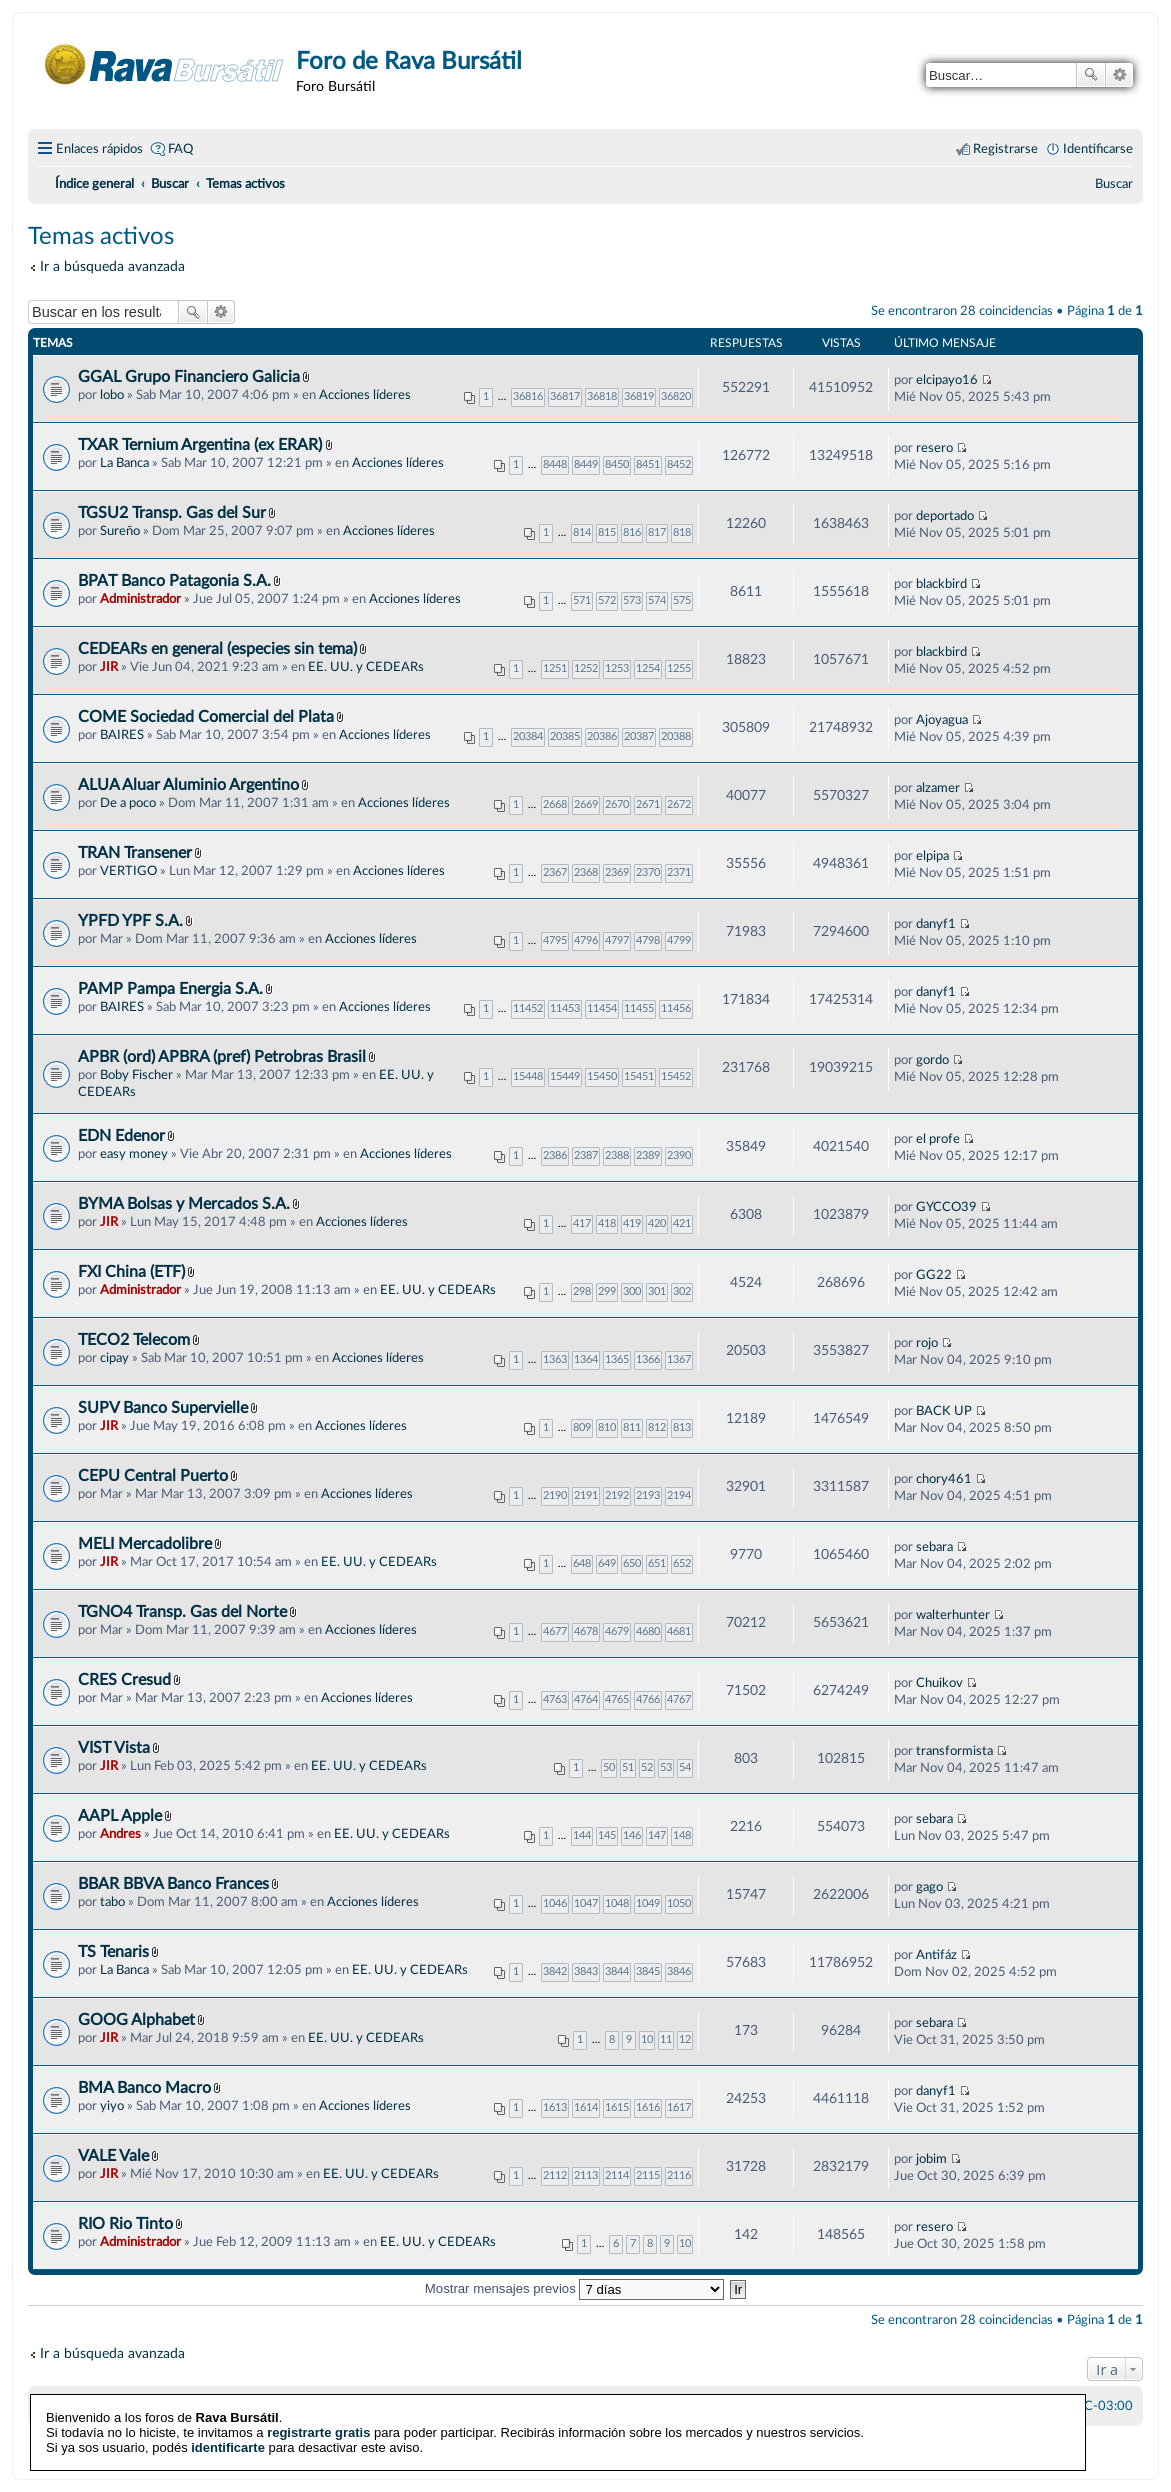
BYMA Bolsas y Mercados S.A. (184, 1204)
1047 (586, 1903)
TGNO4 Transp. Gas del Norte (182, 1612)
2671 (648, 804)
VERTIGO (128, 871)
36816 (528, 396)
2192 (617, 1495)
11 (666, 2039)
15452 (676, 1076)
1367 (679, 1359)
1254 (648, 668)
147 (657, 1835)
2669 (586, 804)
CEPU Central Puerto (153, 1476)
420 (657, 1223)
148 (682, 1835)
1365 (617, 1359)
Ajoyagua (942, 720)
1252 (586, 668)
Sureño (120, 531)
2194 (679, 1495)
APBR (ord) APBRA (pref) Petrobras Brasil (222, 1057)
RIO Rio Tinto (125, 2224)
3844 (617, 1971)
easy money (134, 1154)
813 (682, 1427)
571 (582, 600)
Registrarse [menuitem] (1005, 149)
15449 (565, 1076)
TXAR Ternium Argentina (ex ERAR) (202, 445)
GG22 (934, 1275)
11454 (602, 1008)
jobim (931, 2159)
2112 (555, 2175)
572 (607, 600)
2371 (679, 872)
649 (607, 1563)
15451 (639, 1076)
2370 (648, 872)
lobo (112, 395)
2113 (586, 2175)
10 (647, 2039)
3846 (679, 1971)
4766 (648, 1699)
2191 (586, 1495)
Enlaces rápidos (99, 149)
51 (628, 1767)
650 (632, 1563)
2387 (586, 1155)
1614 (586, 2107)
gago (929, 1887)
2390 (679, 1155)
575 (682, 600)
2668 (555, 804)
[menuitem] (1114, 184)
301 (657, 1291)
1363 (555, 1359)
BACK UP (944, 1411)
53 (666, 1767)
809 (582, 1427)
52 (647, 1767)
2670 (617, 804)
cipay (114, 1358)
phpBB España (655, 2452)
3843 (586, 1971)
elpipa (932, 856)
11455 (639, 1008)
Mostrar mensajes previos (575, 2288)
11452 (528, 1008)
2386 (555, 1155)
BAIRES (122, 735)
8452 (679, 464)
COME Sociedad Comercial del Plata (206, 717)
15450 (602, 1076)
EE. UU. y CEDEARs (366, 667)
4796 (586, 940)
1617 (679, 2107)
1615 (617, 2107)
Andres (120, 1834)
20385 (565, 736)
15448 (528, 1076)
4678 (586, 1631)
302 (682, 1291)
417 (582, 1223)
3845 (648, 1971)
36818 (602, 396)
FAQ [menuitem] (180, 149)
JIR (109, 667)
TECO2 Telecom (134, 1340)
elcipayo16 (947, 380)
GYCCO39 (946, 1207)
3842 (555, 1971)
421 (682, 1223)
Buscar (1091, 75)
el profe (938, 1139)
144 (582, 1835)
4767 (679, 1699)
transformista (954, 1751)
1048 (617, 1903)
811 (632, 1427)
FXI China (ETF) (131, 1272)
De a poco (128, 803)
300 (632, 1291)
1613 (555, 2107)
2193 (648, 1495)
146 (632, 1835)
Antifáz (936, 1955)
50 (609, 1767)
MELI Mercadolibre (145, 1544)
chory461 (944, 1479)
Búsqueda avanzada (1119, 75)
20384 (528, 736)
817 (657, 532)
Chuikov (939, 1683)
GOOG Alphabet (136, 2020)
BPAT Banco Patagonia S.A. (174, 581)
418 (607, 1223)
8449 (586, 464)
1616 (648, 2107)
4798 (648, 940)
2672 (679, 804)
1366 (648, 1359)
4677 (555, 1631)
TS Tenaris (113, 1952)
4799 (679, 940)
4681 (679, 1631)
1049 (648, 1903)
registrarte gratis (318, 2408)
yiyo (112, 2106)
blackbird (941, 584)
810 (607, 1427)
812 (657, 1427)
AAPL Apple (120, 1816)
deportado (945, 516)
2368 (586, 872)
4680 (648, 1631)
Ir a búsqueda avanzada (112, 266)
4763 (555, 1699)
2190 (555, 1495)
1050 (679, 1903)
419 (632, 1223)
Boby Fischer (136, 1075)
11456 (676, 1008)
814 (582, 532)
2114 (617, 2175)
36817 (565, 396)
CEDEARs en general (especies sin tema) (217, 649)
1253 (617, 668)
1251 (555, 668)
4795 (555, 940)
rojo (927, 1343)
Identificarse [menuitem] (1098, 149)
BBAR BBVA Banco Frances (173, 1884)
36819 (639, 396)
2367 (555, 872)
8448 (555, 464)
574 (657, 600)
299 (607, 1291)
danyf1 (936, 924)
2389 (648, 1155)
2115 (648, 2175)
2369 (617, 872)
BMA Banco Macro (144, 2088)
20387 (639, 736)
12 (685, 2039)
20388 (676, 736)
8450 (617, 464)
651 (657, 1563)
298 (582, 1291)
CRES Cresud (124, 1680)
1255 (679, 668)
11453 (565, 1008)
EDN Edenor (121, 1136)
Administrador (140, 599)
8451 (648, 464)
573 (632, 600)
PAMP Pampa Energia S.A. (170, 989)
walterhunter (953, 1615)
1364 (586, 1359)
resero (934, 448)
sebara (934, 1547)
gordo (932, 1060)
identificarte (228, 2423)
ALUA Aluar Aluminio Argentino (188, 785)
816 (632, 532)
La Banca (124, 463)
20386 (602, 736)
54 (685, 1767)
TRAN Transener (135, 853)
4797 (617, 940)
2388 (617, 1155)
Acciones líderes (365, 395)
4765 (617, 1699)
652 (682, 1563)
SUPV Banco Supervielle (163, 1408)
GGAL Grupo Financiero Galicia (189, 377)
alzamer (938, 788)
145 (607, 1835)
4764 (586, 1699)
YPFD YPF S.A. (130, 921)
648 (582, 1563)
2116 (679, 2175)
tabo (112, 1902)
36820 (676, 396)
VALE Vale (113, 2156)
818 (682, 532)
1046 (555, 1903)
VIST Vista (114, 1748)
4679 (617, 1631)
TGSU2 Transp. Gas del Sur (172, 513)
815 (607, 532)
